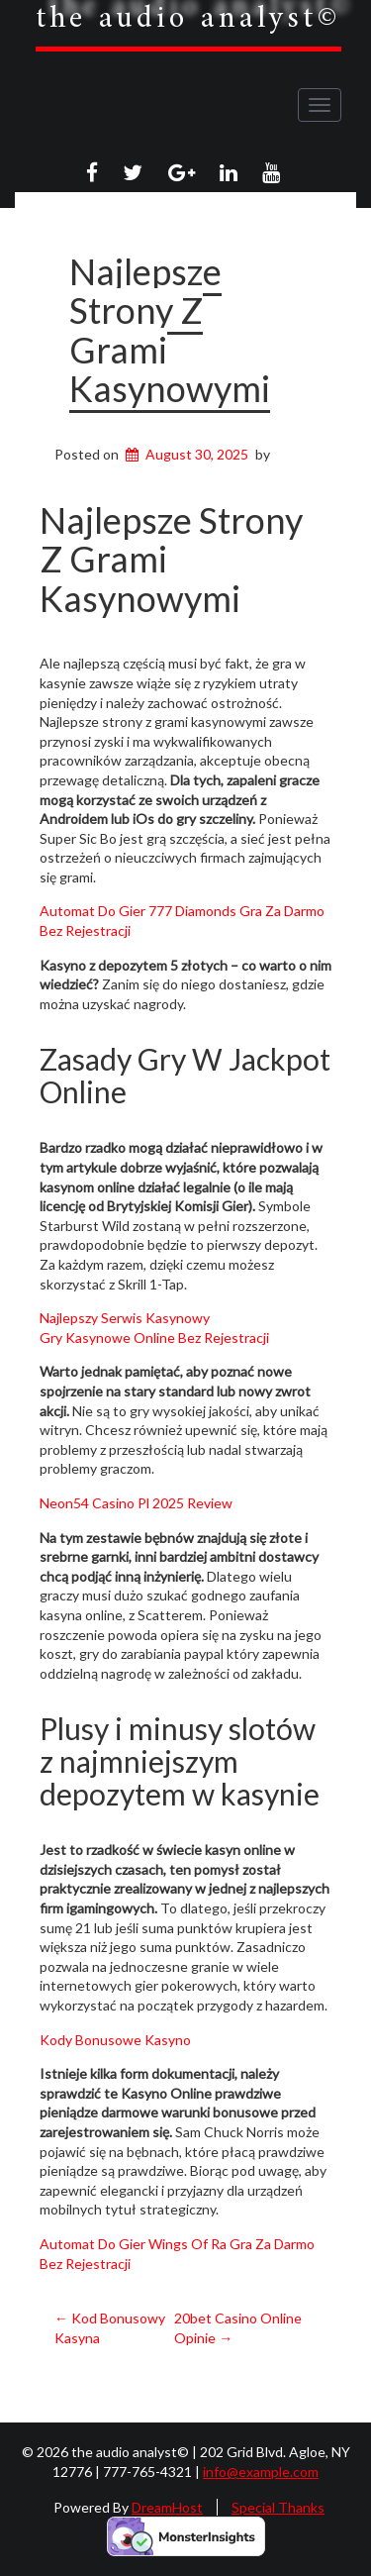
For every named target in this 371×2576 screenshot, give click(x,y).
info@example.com (261, 2471)
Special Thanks (278, 2507)
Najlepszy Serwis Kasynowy (125, 1317)
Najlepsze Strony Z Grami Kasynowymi (169, 330)
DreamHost (167, 2507)
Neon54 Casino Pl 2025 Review (136, 1502)
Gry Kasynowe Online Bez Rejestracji (154, 1337)
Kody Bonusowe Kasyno (115, 2039)
